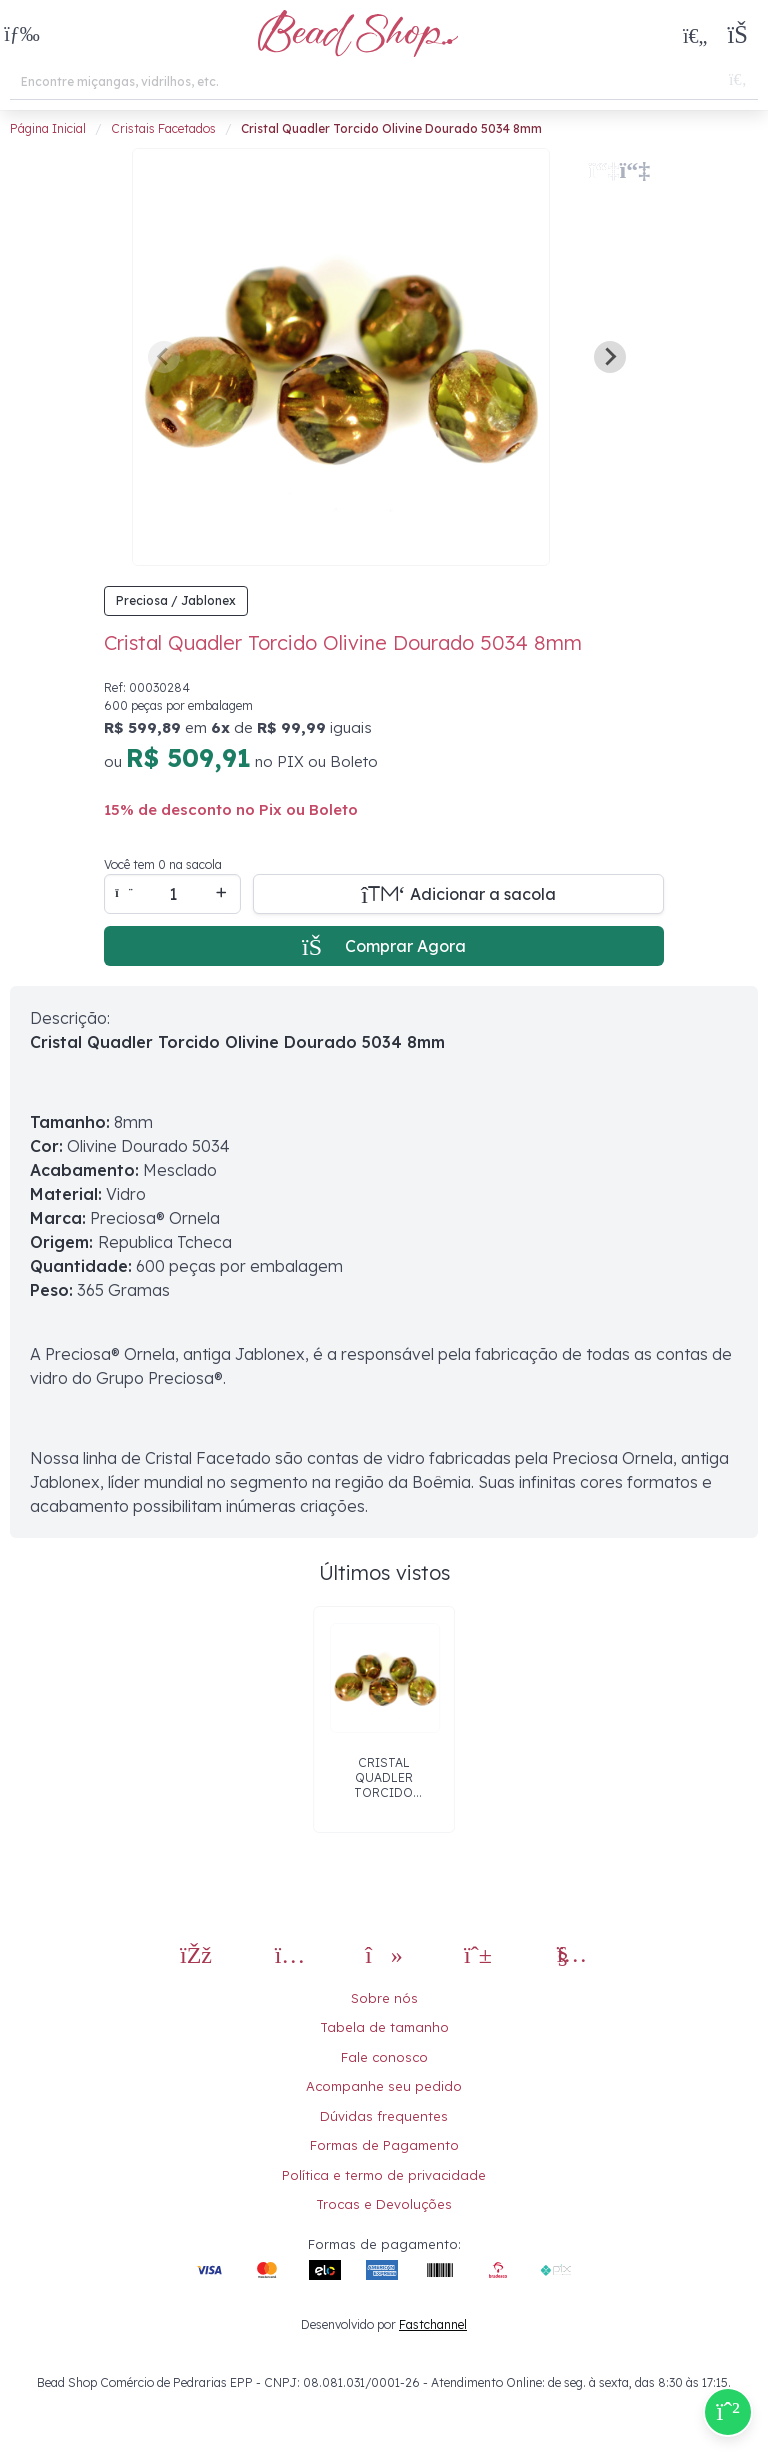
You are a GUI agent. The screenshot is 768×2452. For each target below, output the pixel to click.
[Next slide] (610, 357)
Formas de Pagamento (384, 2145)
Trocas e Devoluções (384, 2204)
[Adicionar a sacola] (458, 894)
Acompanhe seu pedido (384, 2086)
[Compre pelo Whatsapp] (728, 2412)
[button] (22, 35)
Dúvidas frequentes (384, 2116)
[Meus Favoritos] (695, 35)
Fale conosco (384, 2057)
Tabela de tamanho (384, 2027)
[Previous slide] (164, 357)
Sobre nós (384, 1998)
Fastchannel (433, 2324)
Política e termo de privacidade (384, 2175)
